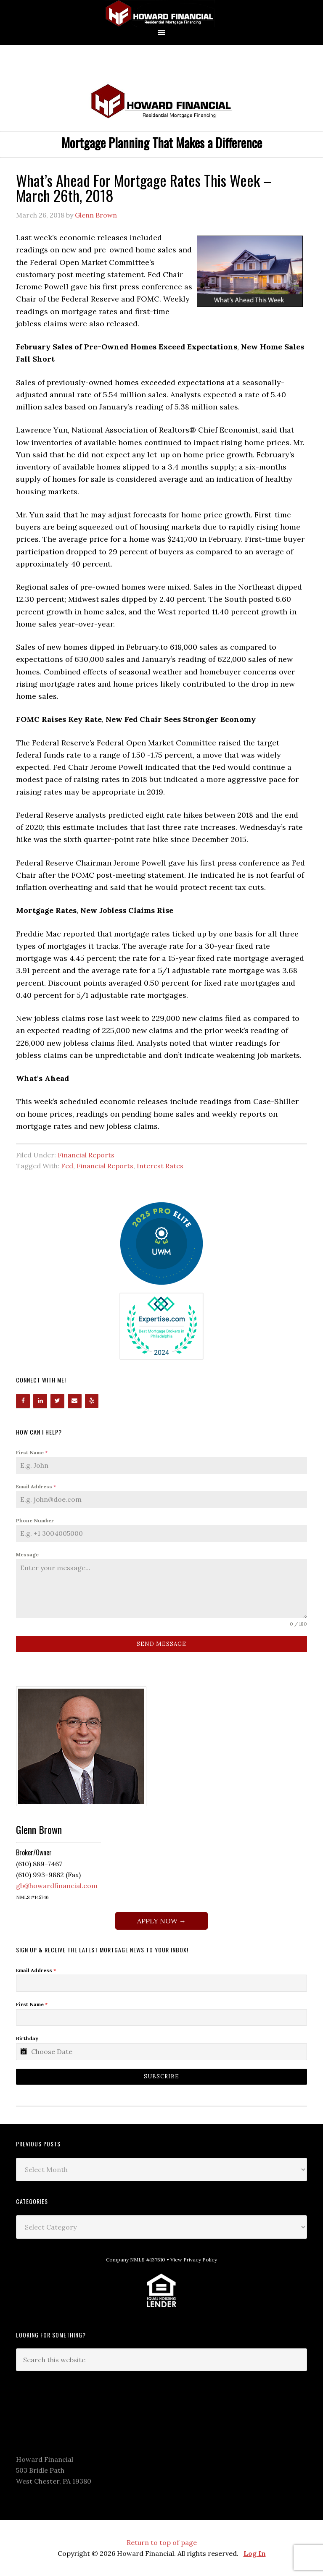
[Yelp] (92, 1401)
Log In (255, 2553)
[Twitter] (57, 1401)
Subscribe (161, 2076)
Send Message (161, 1643)
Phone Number (35, 1520)
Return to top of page (162, 2542)
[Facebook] (23, 1401)
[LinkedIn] (40, 1401)
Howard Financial (161, 13)
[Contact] (75, 1401)
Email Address (36, 1486)
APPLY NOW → (161, 1921)
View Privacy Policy (193, 2259)
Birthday (27, 2038)
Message (27, 1554)
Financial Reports (86, 1155)
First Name (32, 1452)
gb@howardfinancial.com (57, 1885)
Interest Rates (160, 1166)
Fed (67, 1166)
